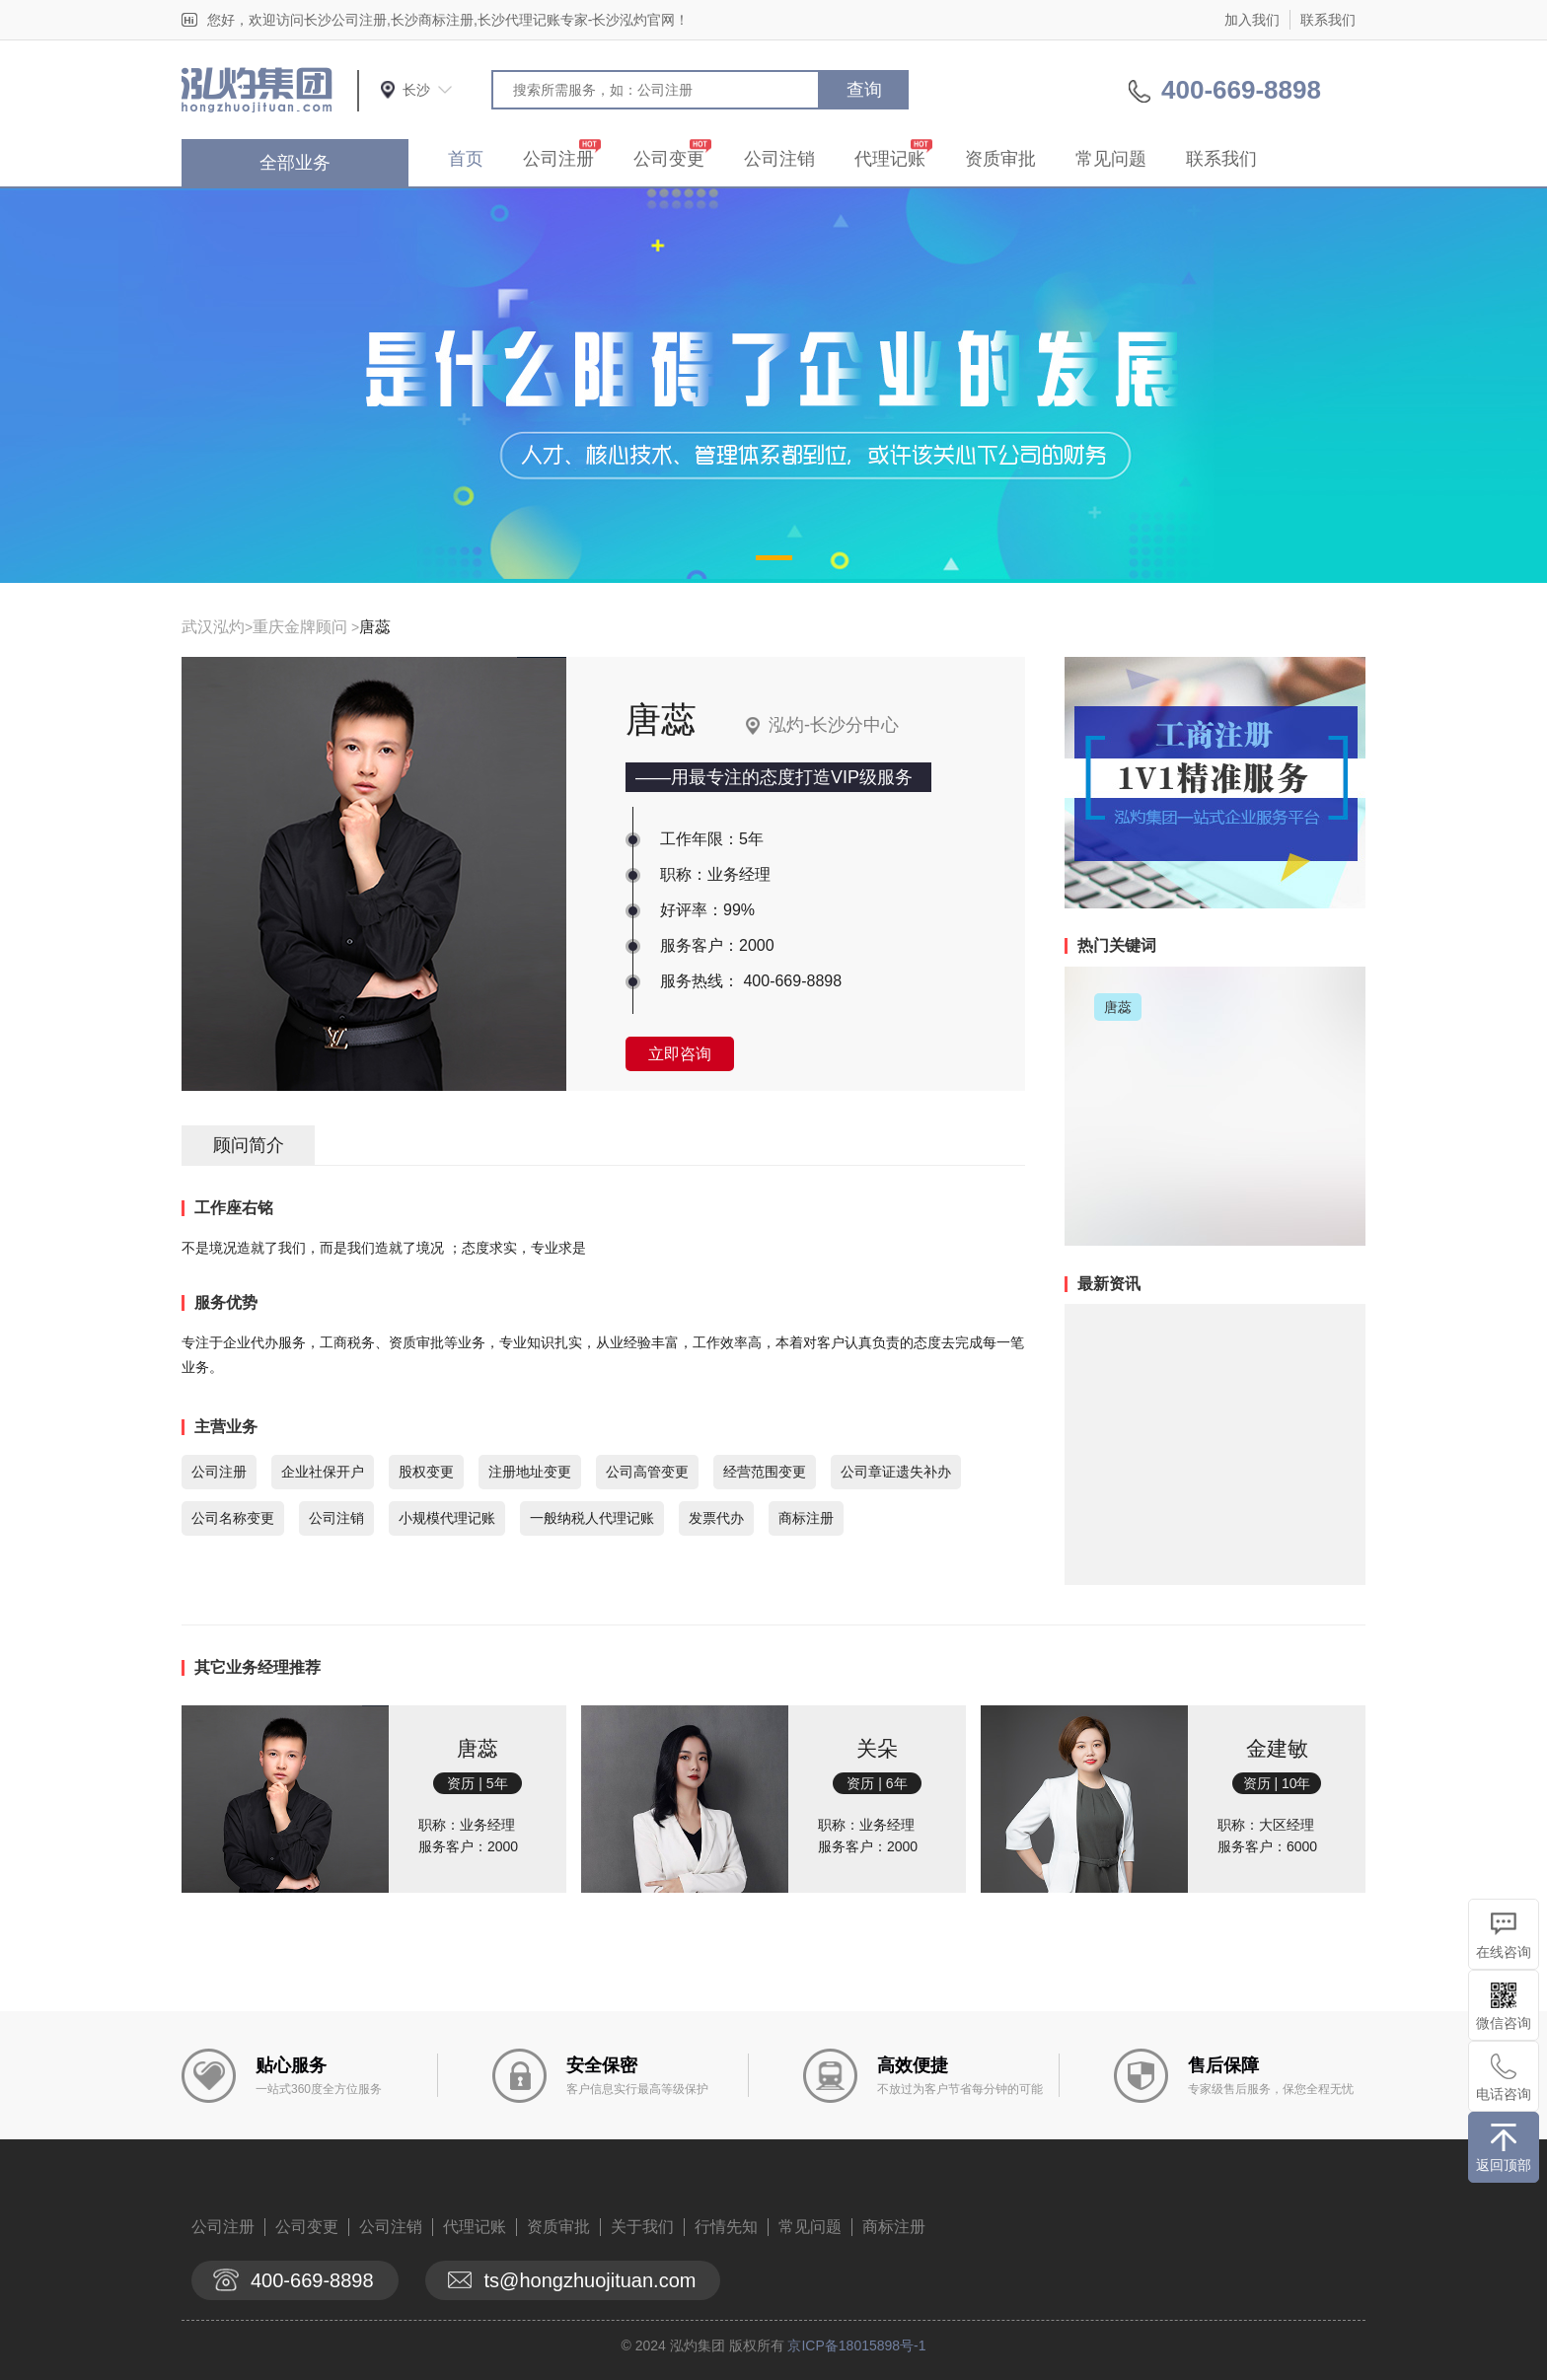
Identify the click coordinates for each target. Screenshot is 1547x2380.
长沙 (416, 90)
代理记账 (889, 159)
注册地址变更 (529, 1471)
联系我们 (1328, 20)
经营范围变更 (764, 1471)
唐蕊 (375, 626)
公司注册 (558, 159)
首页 (465, 159)
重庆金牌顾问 (300, 626)
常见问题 (1110, 159)
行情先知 (726, 2226)
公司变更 (668, 159)
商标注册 (806, 1518)
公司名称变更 (232, 1518)
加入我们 (1252, 20)
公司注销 (779, 159)
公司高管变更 (647, 1471)
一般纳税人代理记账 (592, 1518)
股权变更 (426, 1471)
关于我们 (642, 2226)
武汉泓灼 (213, 626)
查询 (864, 90)
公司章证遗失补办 (896, 1471)
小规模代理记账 (447, 1518)
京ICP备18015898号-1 (856, 2345)
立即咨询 (679, 1054)
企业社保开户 (322, 1471)
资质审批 (1000, 159)
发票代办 (716, 1518)
